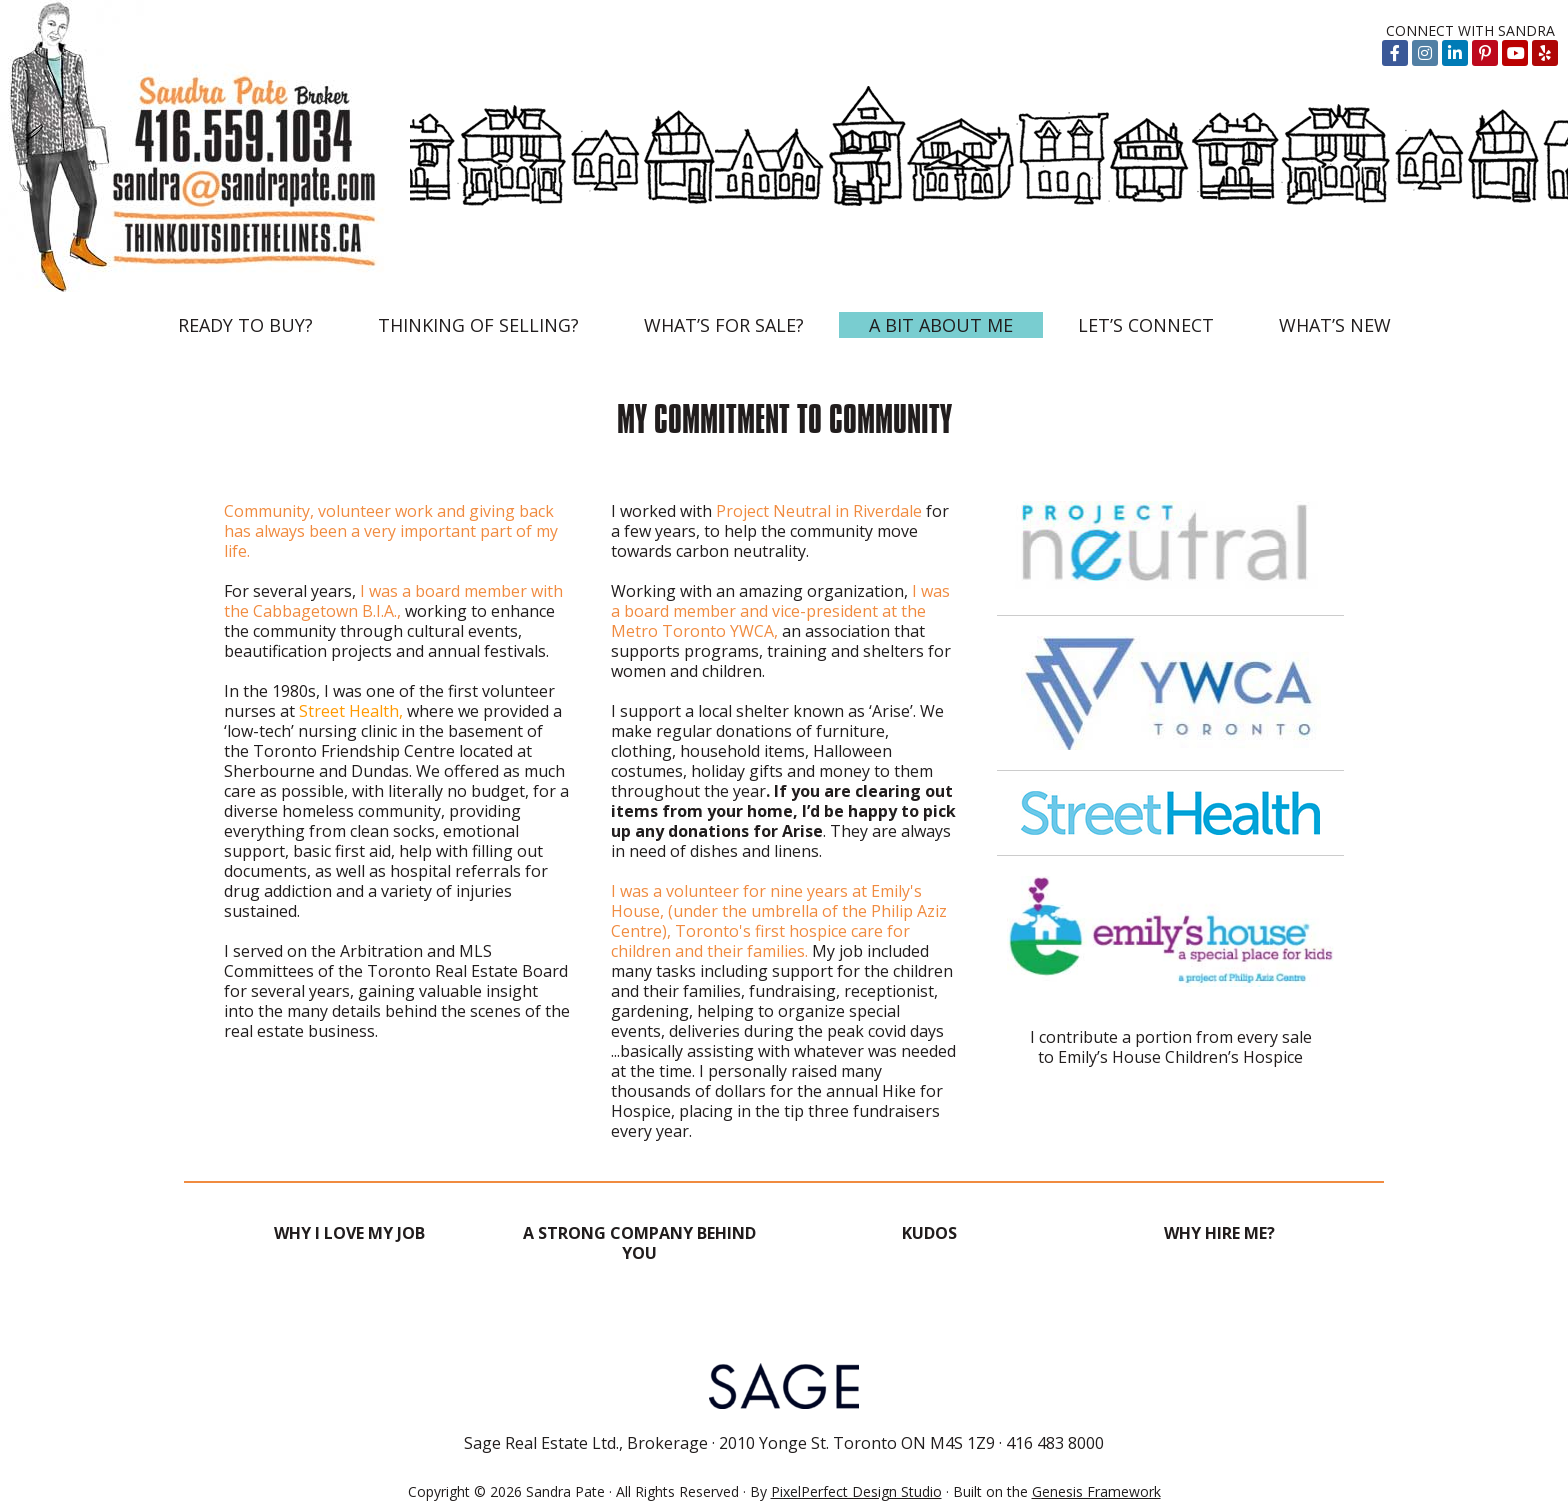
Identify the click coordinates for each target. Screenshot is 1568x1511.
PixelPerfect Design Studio (856, 1491)
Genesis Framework (1096, 1491)
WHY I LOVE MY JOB (349, 1233)
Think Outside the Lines (205, 146)
